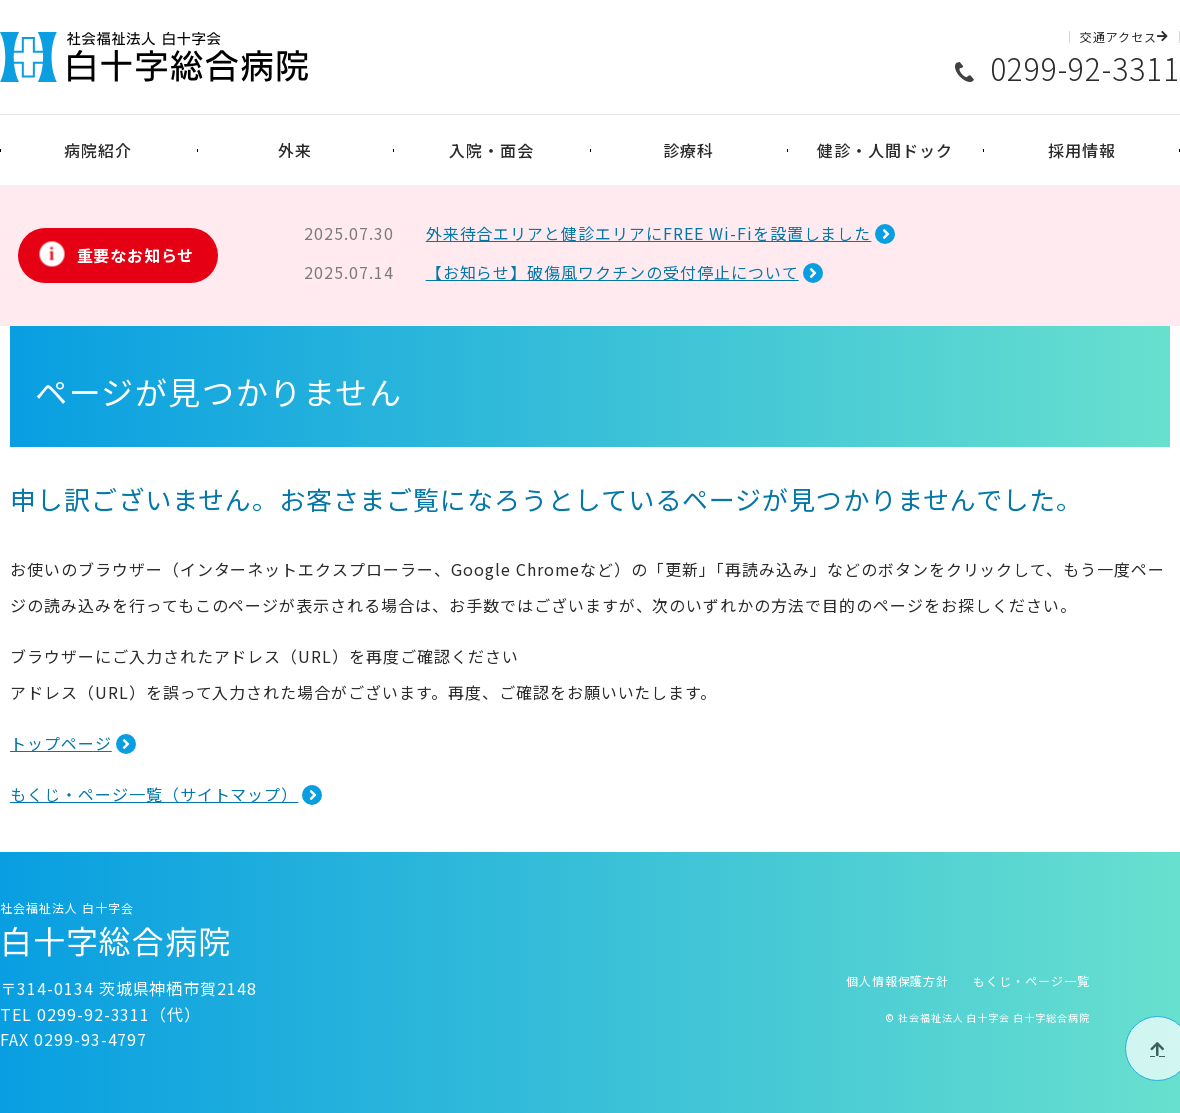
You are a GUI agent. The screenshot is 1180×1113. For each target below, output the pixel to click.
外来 (295, 150)
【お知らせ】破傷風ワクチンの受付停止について (612, 272)
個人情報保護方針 (898, 980)
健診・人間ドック (885, 150)
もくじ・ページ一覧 (1031, 980)
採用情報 (1082, 150)
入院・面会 (491, 150)
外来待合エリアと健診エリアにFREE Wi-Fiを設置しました (649, 233)
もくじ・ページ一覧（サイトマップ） (154, 794)
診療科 (688, 150)
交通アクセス (1124, 37)
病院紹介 (98, 150)
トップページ (61, 743)
